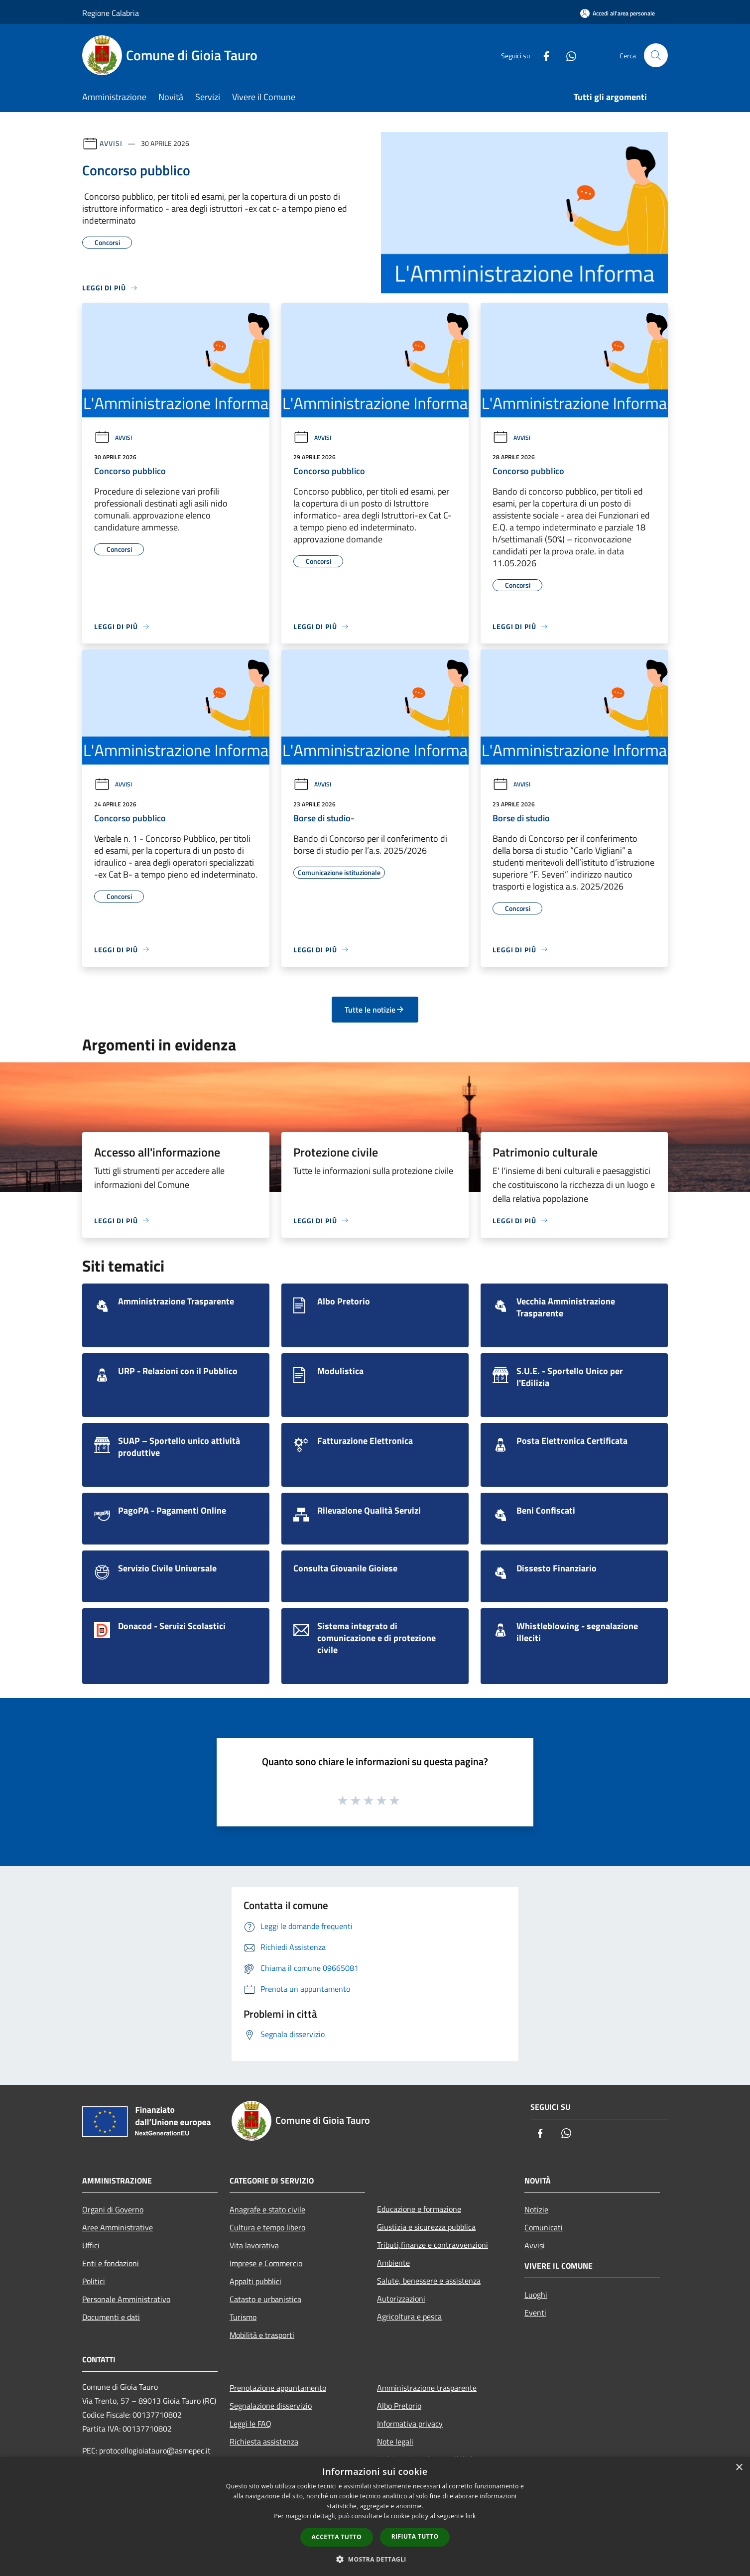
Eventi (535, 2312)
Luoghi (535, 2295)
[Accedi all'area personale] (617, 13)
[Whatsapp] (567, 55)
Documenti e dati (111, 2317)
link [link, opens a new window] (471, 2516)
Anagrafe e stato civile (267, 2209)
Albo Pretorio (399, 2406)
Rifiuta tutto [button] (415, 2536)
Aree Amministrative (117, 2227)
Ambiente (393, 2263)
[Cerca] (656, 55)
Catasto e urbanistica (265, 2299)
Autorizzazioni (401, 2299)
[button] (375, 2559)
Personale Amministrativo (126, 2299)
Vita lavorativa (254, 2245)
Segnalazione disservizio (271, 2406)
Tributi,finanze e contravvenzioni (432, 2245)
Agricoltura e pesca (409, 2316)
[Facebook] (542, 55)
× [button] (739, 2467)
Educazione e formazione (419, 2209)
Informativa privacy (410, 2424)
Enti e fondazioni (110, 2263)
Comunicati (543, 2227)
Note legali (395, 2441)
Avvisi (111, 143)
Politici (93, 2281)
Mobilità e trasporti (262, 2335)
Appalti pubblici (255, 2281)
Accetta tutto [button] (337, 2537)
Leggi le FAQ (250, 2424)
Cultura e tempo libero (267, 2227)
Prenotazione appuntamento (278, 2388)
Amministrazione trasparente (427, 2388)
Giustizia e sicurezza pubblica (426, 2227)
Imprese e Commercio (266, 2263)
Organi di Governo (112, 2209)
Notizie (536, 2209)
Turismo (243, 2317)
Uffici (91, 2245)
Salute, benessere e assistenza (429, 2281)
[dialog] (375, 2516)
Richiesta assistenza (264, 2441)
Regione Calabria (110, 13)
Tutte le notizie (375, 1010)
